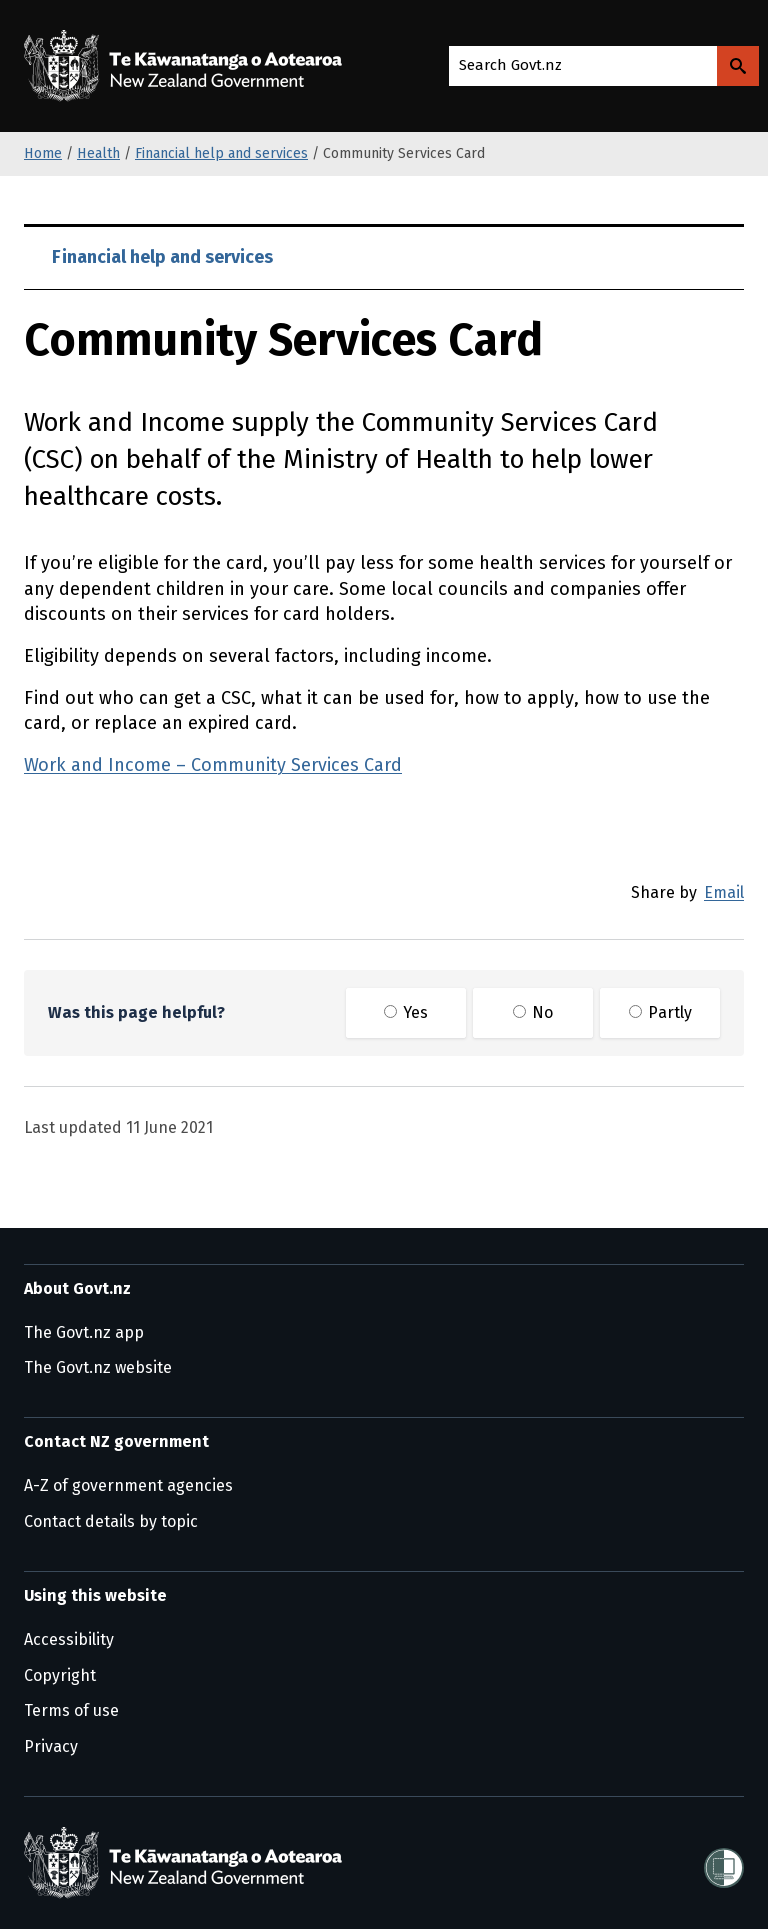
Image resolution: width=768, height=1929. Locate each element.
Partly (660, 1012)
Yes (406, 1012)
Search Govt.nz (510, 65)
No (533, 1012)
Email (724, 892)
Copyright (60, 1675)
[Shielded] (724, 1862)
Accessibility (69, 1639)
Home (43, 153)
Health (98, 153)
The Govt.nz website (98, 1367)
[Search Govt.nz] (738, 66)
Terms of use (71, 1710)
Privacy (51, 1746)
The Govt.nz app (84, 1332)
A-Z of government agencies (128, 1485)
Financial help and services (221, 153)
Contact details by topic (111, 1521)
